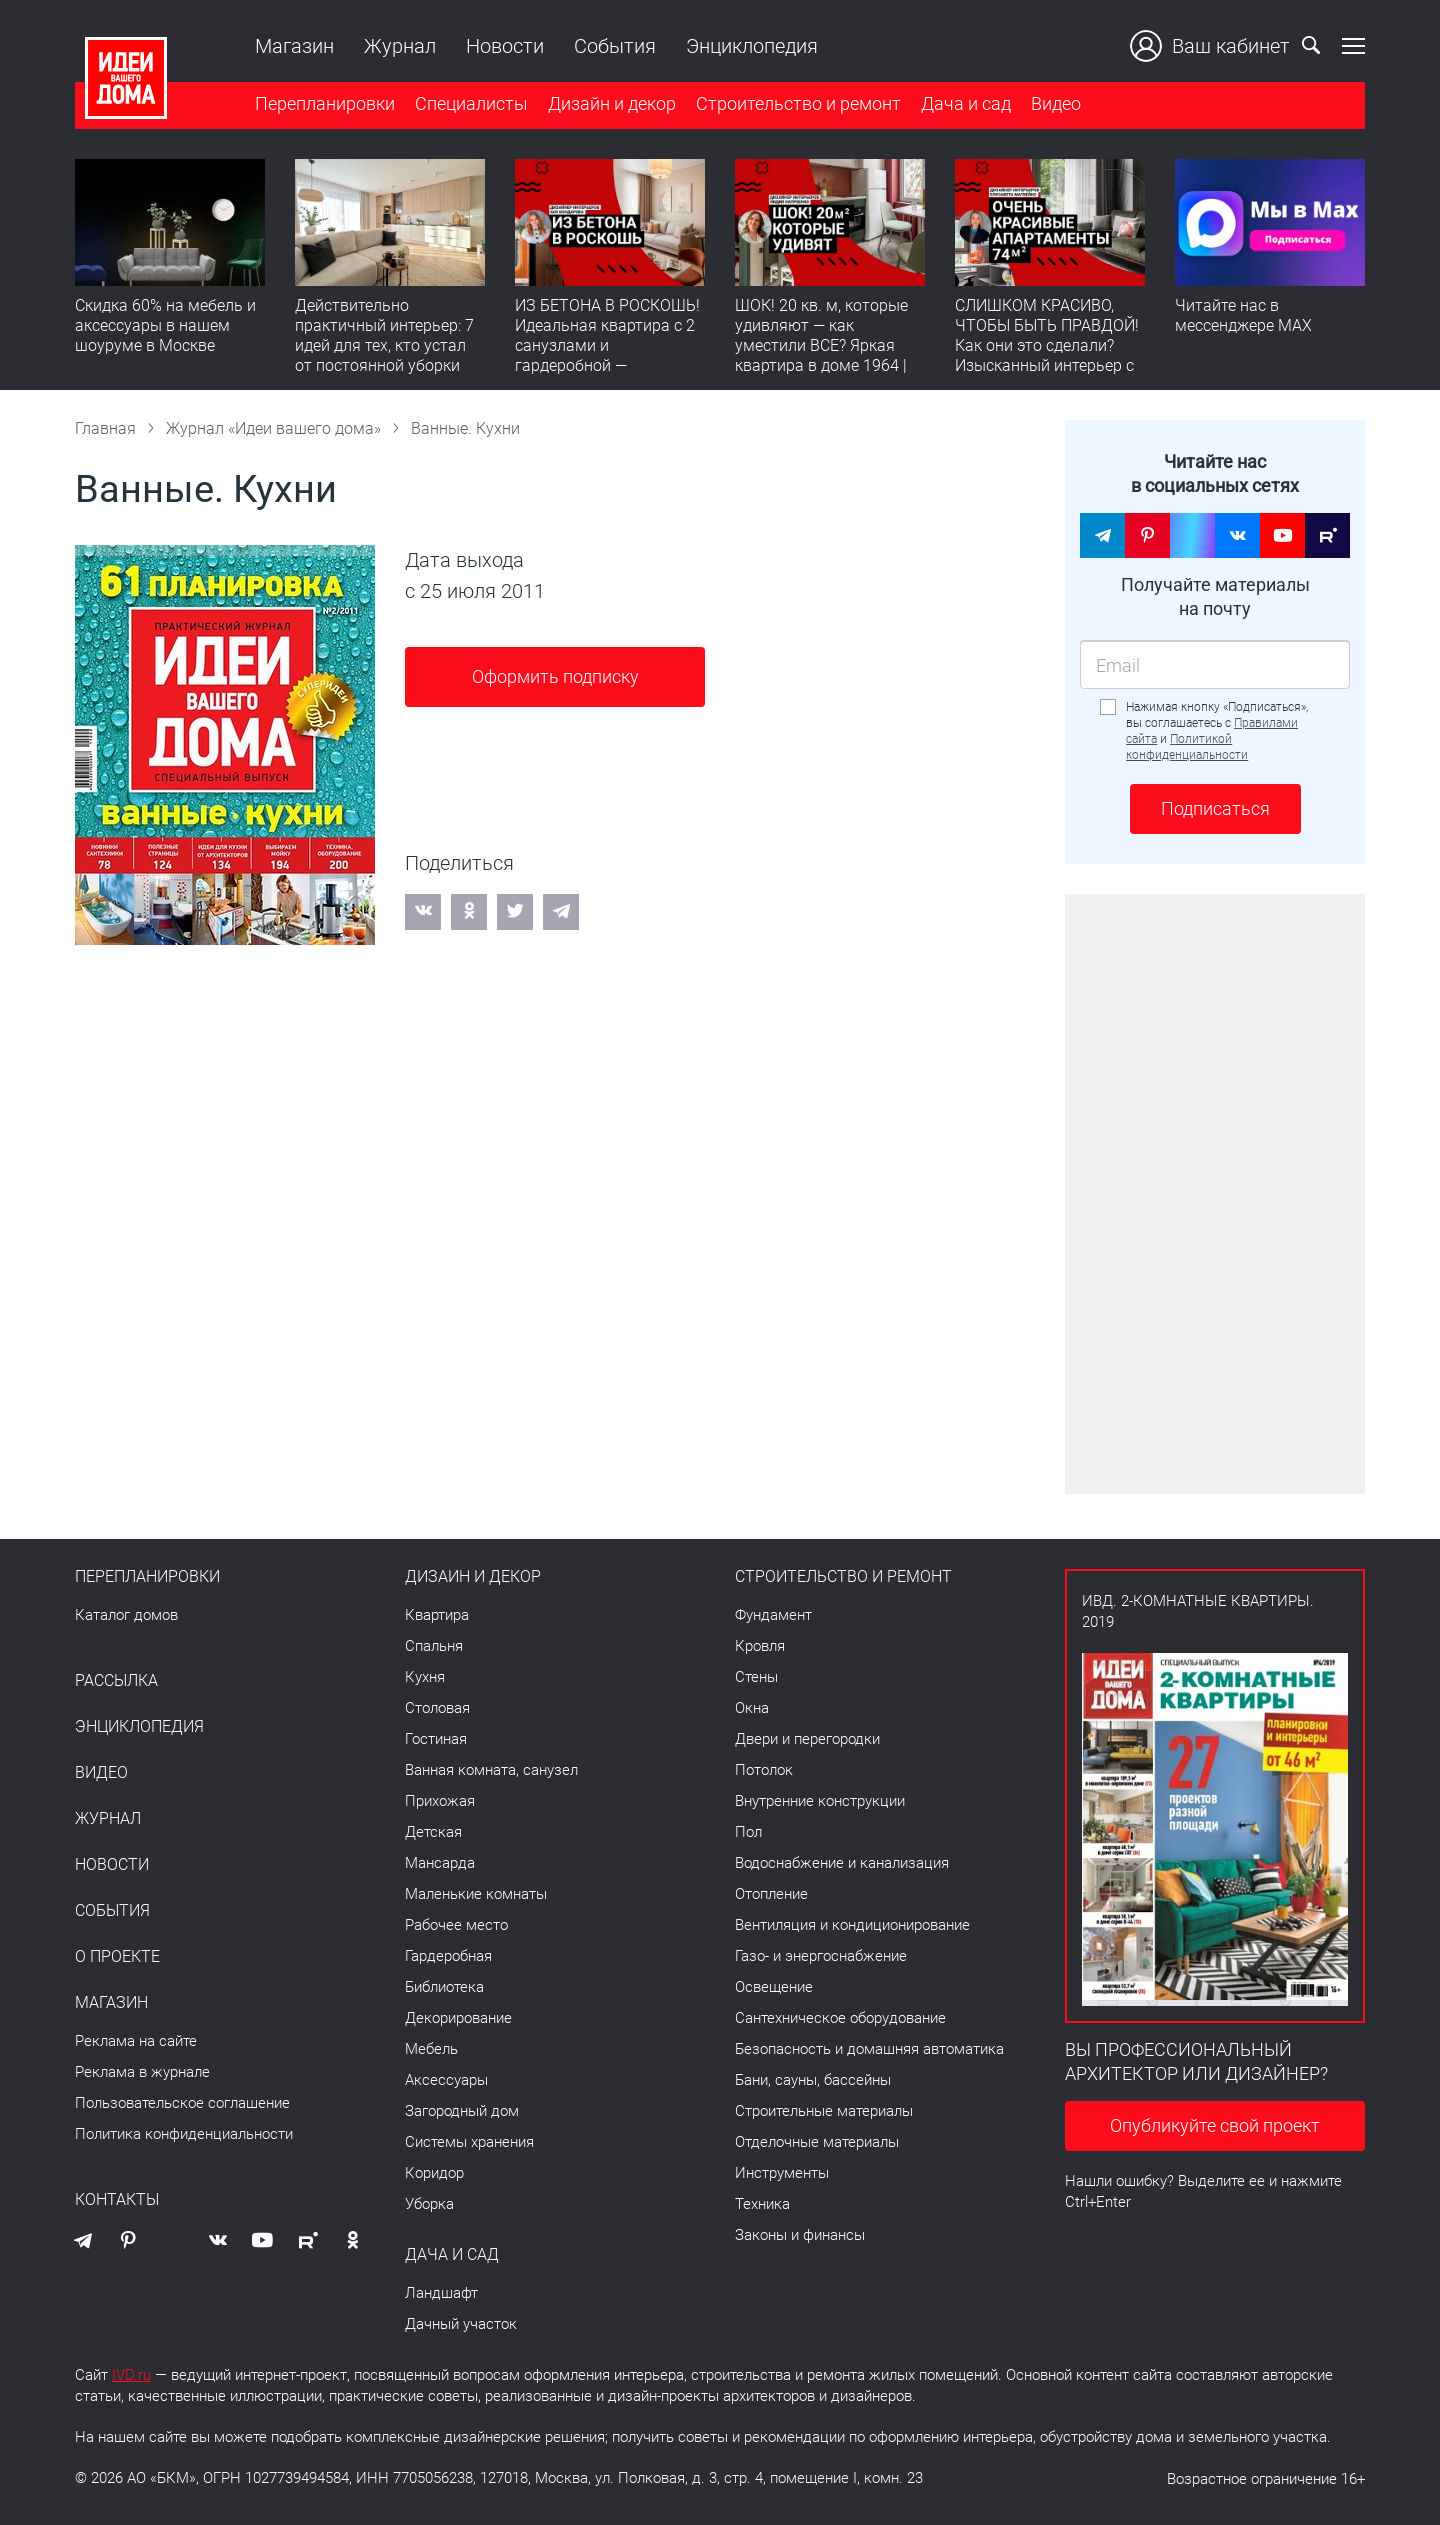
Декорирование (458, 2018)
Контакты (117, 2200)
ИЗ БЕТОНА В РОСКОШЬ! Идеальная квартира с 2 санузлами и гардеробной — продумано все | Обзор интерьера (607, 355)
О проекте (117, 1957)
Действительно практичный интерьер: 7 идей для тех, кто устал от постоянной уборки (384, 335)
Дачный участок (461, 2324)
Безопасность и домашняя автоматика (869, 2049)
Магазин (294, 46)
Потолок (764, 1770)
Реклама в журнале (142, 2072)
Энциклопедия (752, 46)
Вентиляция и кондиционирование (852, 1925)
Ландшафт (441, 2293)
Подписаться (1215, 808)
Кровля (760, 1646)
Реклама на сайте (136, 2041)
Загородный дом (462, 2111)
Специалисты (471, 103)
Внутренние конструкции (820, 1801)
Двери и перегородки (807, 1739)
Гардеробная (448, 1956)
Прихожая (440, 1801)
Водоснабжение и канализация (842, 1863)
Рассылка (116, 1681)
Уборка (429, 2204)
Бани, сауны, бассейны (813, 2080)
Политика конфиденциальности (184, 2134)
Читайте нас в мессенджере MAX (1243, 315)
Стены (756, 1677)
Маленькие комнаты (476, 1894)
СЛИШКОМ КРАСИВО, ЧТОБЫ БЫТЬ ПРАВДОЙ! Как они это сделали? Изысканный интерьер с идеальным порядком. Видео (1047, 355)
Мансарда (440, 1863)
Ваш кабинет (1210, 46)
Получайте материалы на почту (1215, 596)
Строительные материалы (824, 2111)
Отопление (771, 1894)
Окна (752, 1708)
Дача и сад (966, 103)
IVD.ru (131, 2375)
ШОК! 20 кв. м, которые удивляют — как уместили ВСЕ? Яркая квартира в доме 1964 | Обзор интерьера (821, 345)
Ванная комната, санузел (491, 1770)
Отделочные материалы (817, 2142)
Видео (1056, 103)
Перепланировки (325, 103)
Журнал (400, 46)
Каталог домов (126, 1615)
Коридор (434, 2173)
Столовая (437, 1708)
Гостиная (436, 1739)
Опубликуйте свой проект (1215, 2125)
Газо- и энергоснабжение (821, 1956)
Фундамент (773, 1615)
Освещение (774, 1987)
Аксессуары (446, 2080)
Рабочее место (456, 1925)
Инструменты (782, 2173)
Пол (748, 1832)
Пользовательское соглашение (182, 2103)
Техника (762, 2204)
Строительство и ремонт (798, 103)
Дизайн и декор (612, 103)
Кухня (425, 1677)
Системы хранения (469, 2142)
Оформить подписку (555, 676)
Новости (505, 46)
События (615, 46)
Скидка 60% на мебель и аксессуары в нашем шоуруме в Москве (165, 325)
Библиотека (444, 1987)
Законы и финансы (800, 2235)
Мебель (431, 2049)
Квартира (437, 1615)
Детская (433, 1832)
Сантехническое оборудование (840, 2018)
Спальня (434, 1646)
